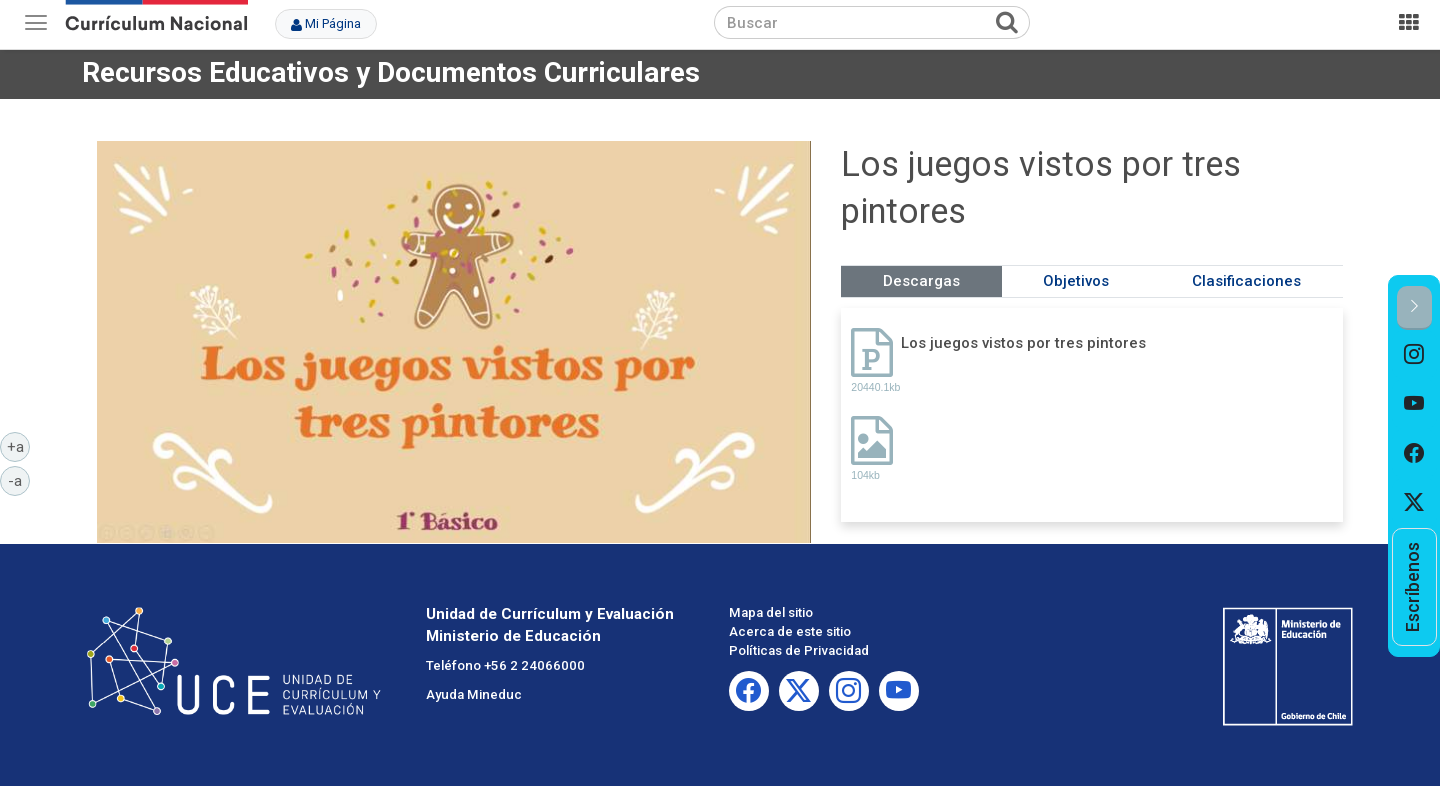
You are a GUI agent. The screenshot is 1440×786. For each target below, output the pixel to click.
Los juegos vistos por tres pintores (1023, 343)
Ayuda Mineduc (474, 694)
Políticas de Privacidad (799, 650)
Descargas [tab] (921, 281)
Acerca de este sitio (790, 631)
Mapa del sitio (771, 612)
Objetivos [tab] (1076, 281)
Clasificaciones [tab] (1246, 281)
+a (19, 446)
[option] (1414, 355)
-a (19, 480)
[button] (1414, 307)
